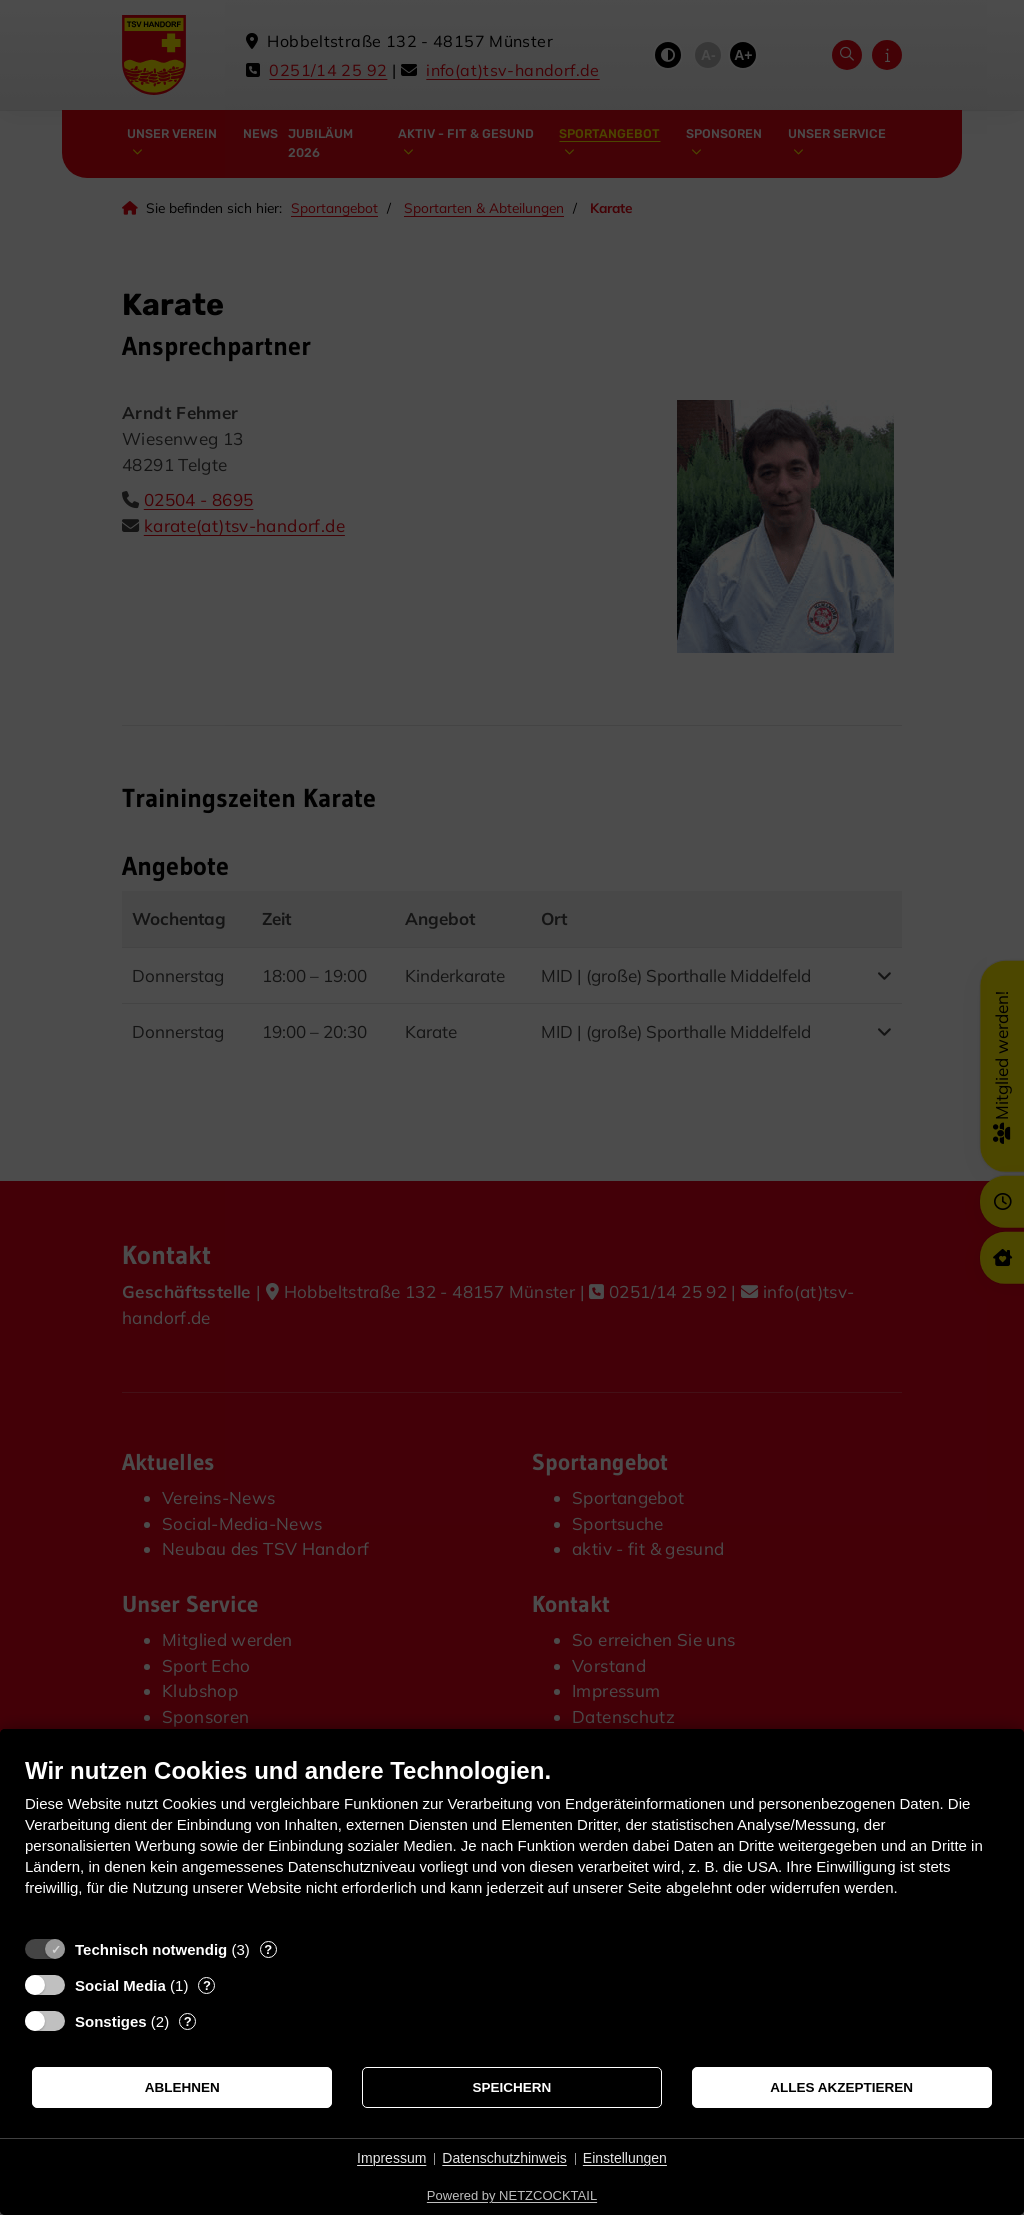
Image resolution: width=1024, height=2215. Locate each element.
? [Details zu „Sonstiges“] (188, 2021)
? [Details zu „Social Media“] (207, 1985)
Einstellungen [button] (625, 2158)
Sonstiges (111, 2021)
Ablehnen (182, 2087)
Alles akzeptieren (841, 2087)
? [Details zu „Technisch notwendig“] (268, 1949)
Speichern (512, 2087)
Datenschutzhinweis (504, 2158)
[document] (512, 1841)
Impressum (391, 2158)
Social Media (120, 1985)
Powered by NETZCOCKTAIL (512, 2195)
